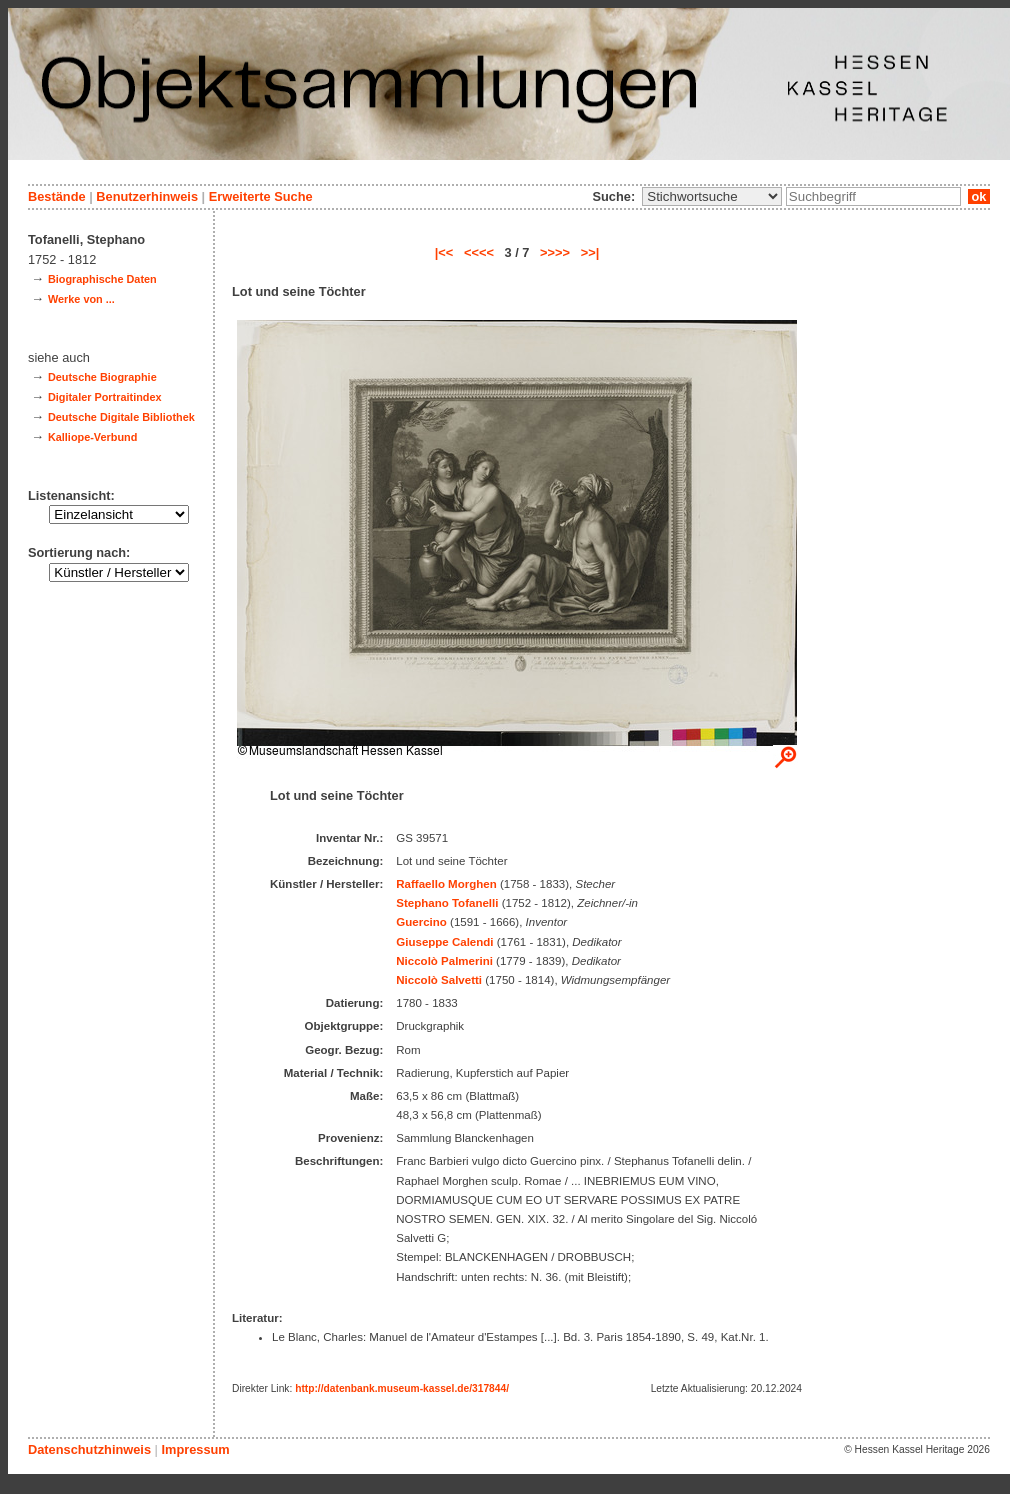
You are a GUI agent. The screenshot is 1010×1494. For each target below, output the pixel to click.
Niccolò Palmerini (444, 961)
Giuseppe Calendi (444, 942)
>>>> (555, 252)
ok (979, 196)
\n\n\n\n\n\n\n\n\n (712, 196)
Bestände (57, 196)
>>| (590, 252)
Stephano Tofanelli (447, 903)
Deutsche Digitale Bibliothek (121, 417)
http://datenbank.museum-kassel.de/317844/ (402, 1388)
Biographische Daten (102, 279)
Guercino (421, 922)
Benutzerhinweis (147, 196)
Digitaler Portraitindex (105, 397)
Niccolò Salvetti (439, 980)
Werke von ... (81, 299)
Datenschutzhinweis (89, 1449)
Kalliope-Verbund (92, 437)
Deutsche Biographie (102, 377)
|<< (444, 252)
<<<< (479, 252)
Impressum (195, 1449)
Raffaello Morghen (446, 884)
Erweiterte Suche (261, 196)
